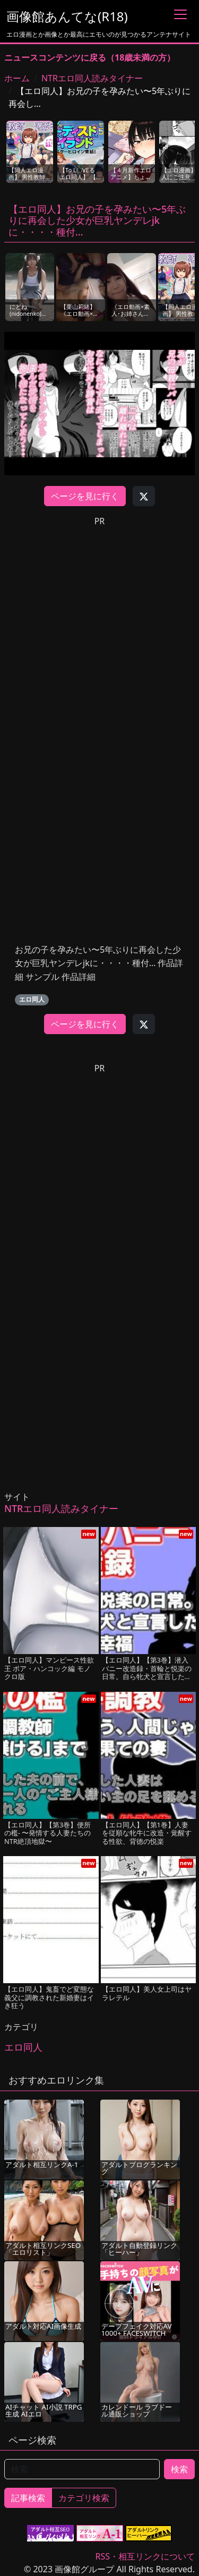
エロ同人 (32, 999)
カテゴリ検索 (83, 2498)
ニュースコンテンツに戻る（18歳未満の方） (89, 57)
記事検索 (28, 2498)
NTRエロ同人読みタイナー (92, 78)
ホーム (17, 78)
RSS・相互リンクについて (145, 2556)
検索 (179, 2469)
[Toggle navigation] (180, 14)
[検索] (82, 2469)
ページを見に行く (85, 496)
